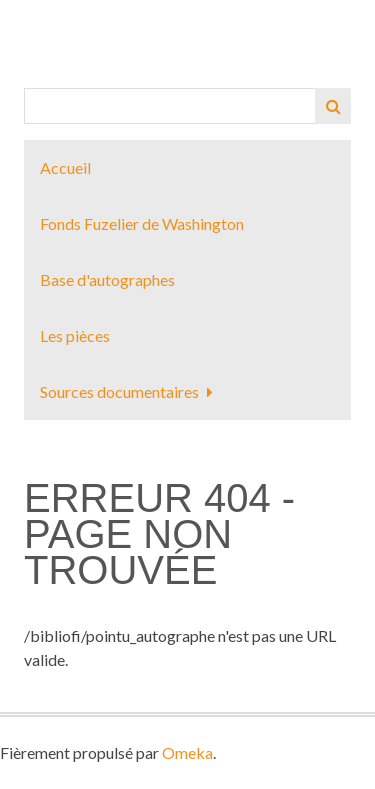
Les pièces (75, 335)
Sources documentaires (119, 391)
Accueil (65, 167)
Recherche (333, 106)
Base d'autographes (107, 279)
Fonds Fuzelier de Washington (142, 223)
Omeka (187, 752)
